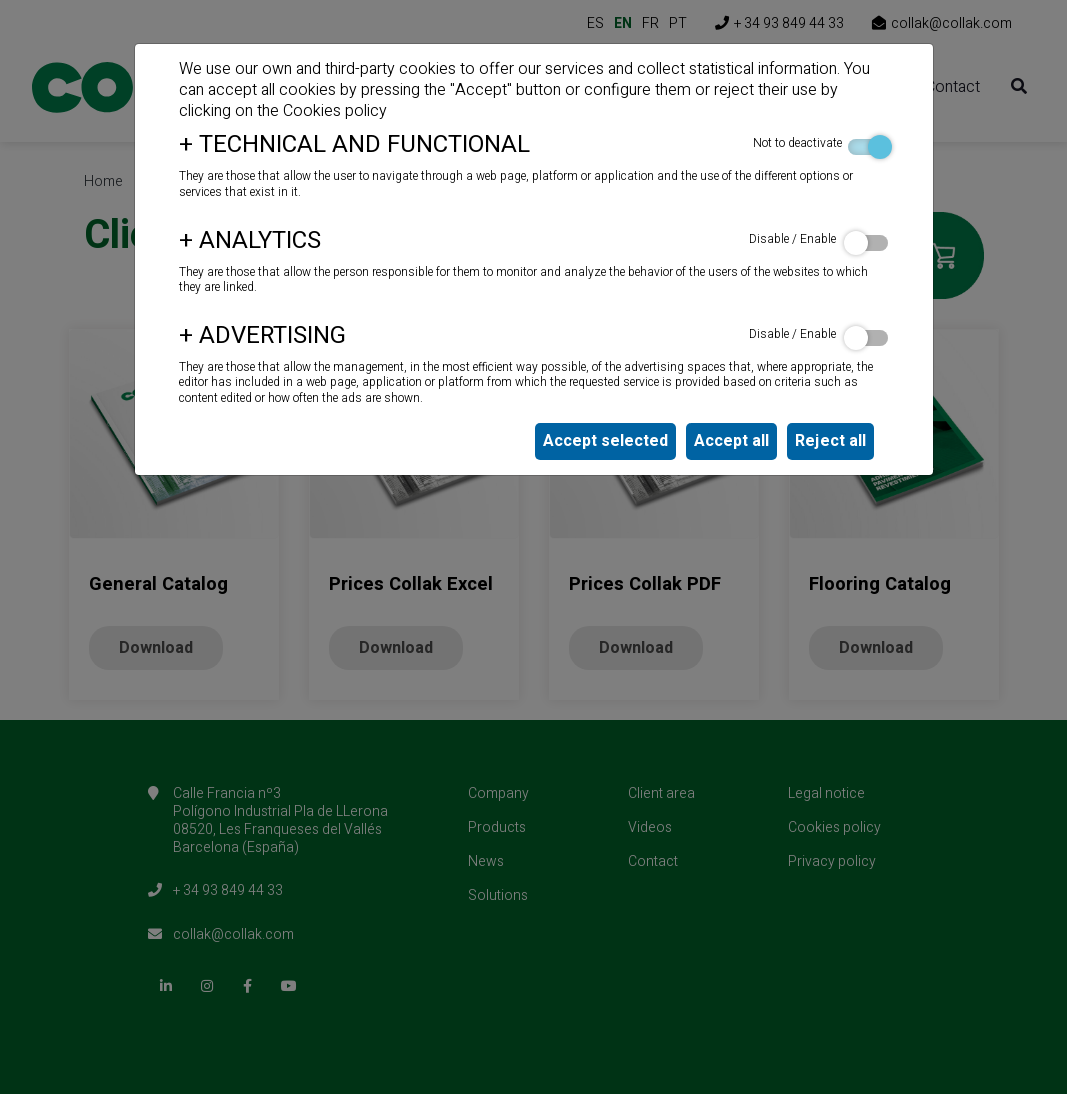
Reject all (830, 441)
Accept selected (605, 441)
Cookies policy (335, 111)
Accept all (731, 441)
